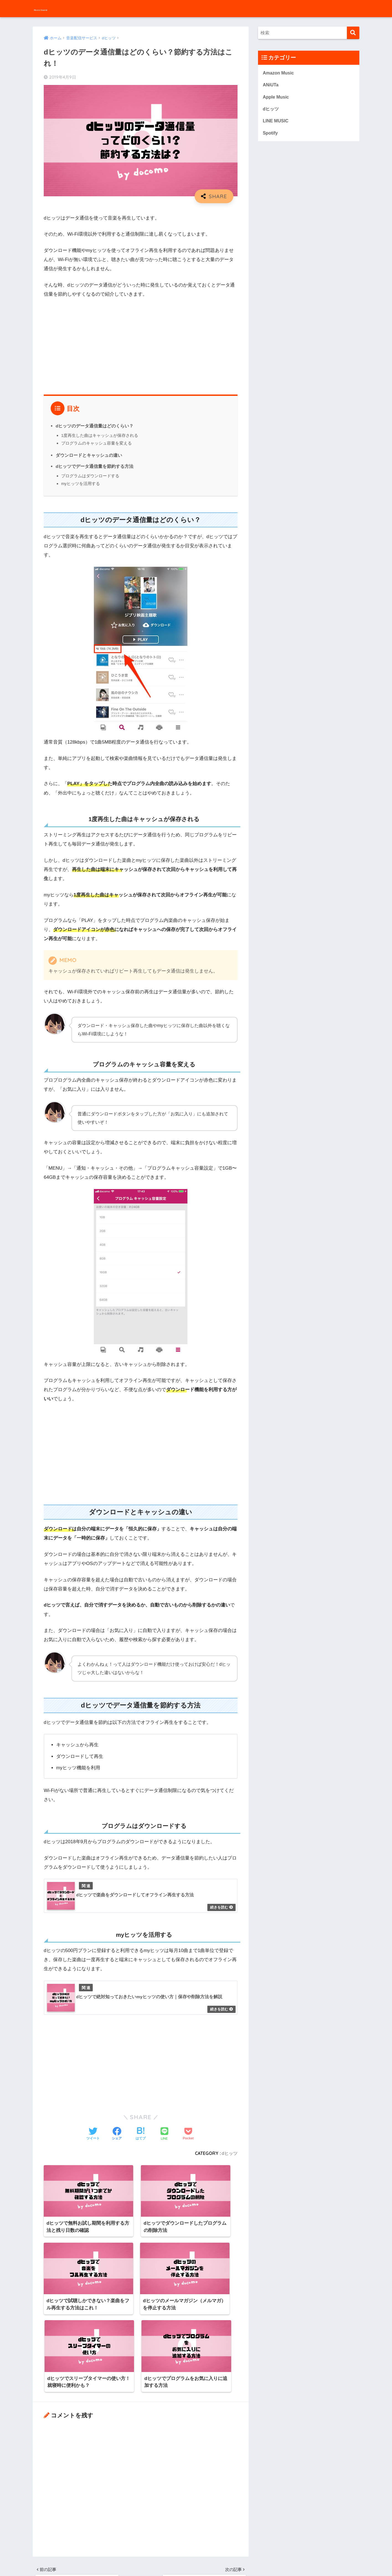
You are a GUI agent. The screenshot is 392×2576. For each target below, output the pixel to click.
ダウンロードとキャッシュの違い (89, 455)
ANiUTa (271, 85)
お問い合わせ (173, 2559)
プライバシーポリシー (212, 2559)
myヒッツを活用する (80, 483)
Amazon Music (279, 73)
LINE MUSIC (276, 122)
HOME (196, 2548)
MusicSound (53, 8)
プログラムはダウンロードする (90, 475)
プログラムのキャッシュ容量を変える (96, 443)
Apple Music (276, 97)
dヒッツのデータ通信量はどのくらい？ (95, 425)
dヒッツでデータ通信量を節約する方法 (95, 466)
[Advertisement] (141, 344)
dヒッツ (229, 2153)
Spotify (270, 135)
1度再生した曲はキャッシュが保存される (99, 435)
